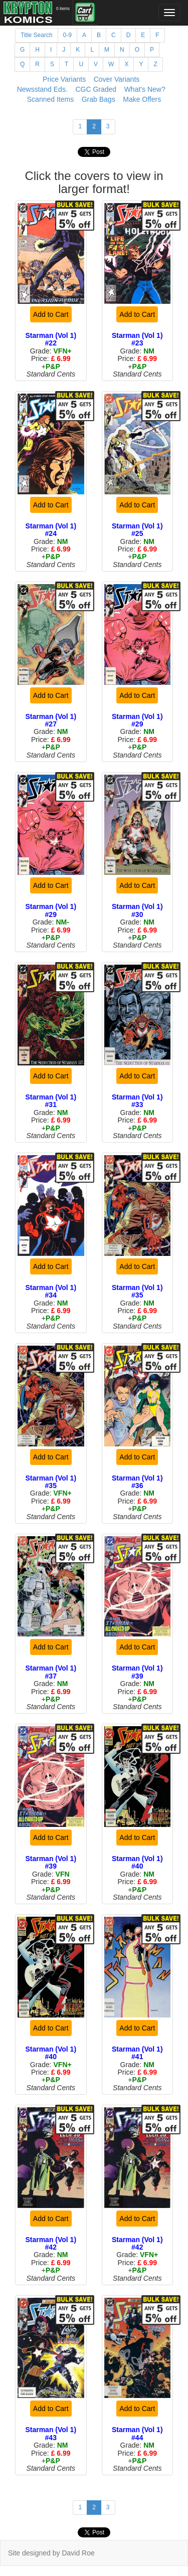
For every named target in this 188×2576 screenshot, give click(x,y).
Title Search (37, 35)
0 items (63, 8)
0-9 (67, 35)
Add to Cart (51, 314)
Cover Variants (117, 79)
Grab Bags (98, 99)
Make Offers (142, 99)
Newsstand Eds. (42, 89)
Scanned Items (50, 99)
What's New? (144, 89)
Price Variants (64, 79)
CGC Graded (95, 89)
